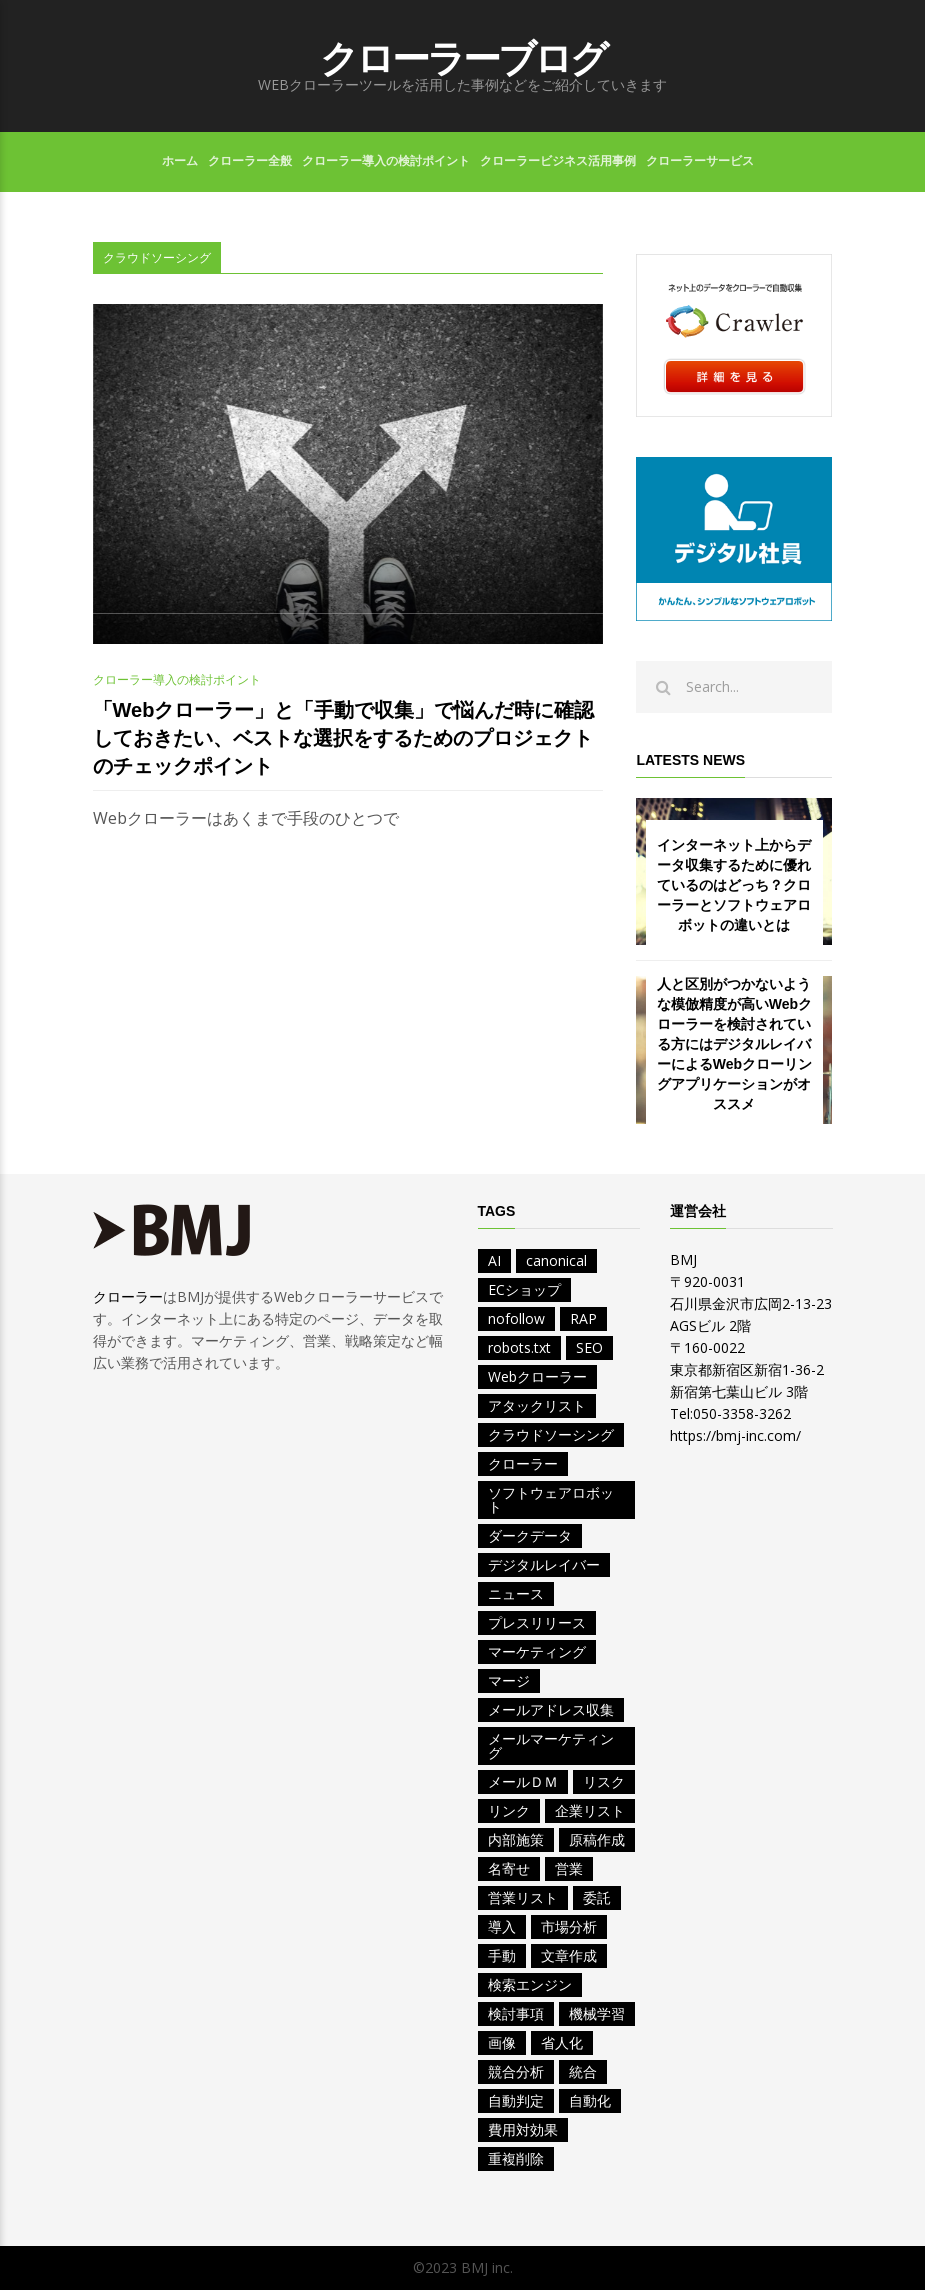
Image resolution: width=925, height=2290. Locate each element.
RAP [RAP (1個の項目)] (583, 1318)
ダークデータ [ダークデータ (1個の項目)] (530, 1535)
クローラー (128, 1296)
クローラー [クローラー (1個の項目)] (523, 1463)
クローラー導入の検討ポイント (386, 161)
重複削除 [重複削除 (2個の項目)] (516, 2158)
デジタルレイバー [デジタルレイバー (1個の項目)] (544, 1564)
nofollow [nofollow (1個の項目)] (516, 1318)
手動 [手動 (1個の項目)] (502, 1955)
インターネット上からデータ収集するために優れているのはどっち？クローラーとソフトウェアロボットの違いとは (734, 885)
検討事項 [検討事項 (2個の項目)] (516, 2013)
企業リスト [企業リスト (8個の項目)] (590, 1810)
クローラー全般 (250, 161)
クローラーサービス (700, 161)
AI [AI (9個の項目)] (494, 1260)
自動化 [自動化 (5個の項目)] (590, 2100)
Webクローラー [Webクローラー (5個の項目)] (537, 1376)
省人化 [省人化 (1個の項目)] (562, 2042)
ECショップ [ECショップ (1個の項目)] (524, 1289)
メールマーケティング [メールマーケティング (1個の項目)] (551, 1745)
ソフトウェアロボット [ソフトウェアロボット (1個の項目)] (551, 1499)
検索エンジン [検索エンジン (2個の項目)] (530, 1984)
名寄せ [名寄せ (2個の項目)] (509, 1868)
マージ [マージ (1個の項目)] (509, 1680)
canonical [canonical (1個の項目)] (556, 1260)
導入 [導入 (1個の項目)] (502, 1926)
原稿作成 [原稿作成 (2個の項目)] (597, 1839)
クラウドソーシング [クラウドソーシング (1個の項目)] (551, 1434)
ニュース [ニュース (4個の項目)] (516, 1593)
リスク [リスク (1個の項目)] (604, 1781)
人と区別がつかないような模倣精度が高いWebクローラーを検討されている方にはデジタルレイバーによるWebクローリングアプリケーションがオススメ (734, 1044)
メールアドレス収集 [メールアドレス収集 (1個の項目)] (551, 1709)
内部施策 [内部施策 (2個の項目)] (516, 1839)
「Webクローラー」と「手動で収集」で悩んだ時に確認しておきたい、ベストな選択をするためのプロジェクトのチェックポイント (344, 738)
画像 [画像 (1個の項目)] (502, 2042)
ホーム (180, 161)
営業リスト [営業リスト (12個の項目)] (523, 1897)
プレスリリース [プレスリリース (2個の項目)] (537, 1622)
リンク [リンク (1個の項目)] (509, 1810)
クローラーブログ (463, 59)
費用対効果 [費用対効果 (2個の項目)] (523, 2129)
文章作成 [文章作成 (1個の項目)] (569, 1955)
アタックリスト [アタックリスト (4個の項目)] (537, 1405)
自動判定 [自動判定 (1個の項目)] (516, 2100)
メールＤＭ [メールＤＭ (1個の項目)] (523, 1781)
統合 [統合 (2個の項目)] (583, 2071)
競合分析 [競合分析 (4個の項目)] (516, 2071)
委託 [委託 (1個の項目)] (597, 1897)
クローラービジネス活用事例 (558, 161)
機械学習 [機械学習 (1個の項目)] (597, 2013)
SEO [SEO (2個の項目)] (589, 1347)
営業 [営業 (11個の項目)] (569, 1868)
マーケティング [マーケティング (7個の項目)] (537, 1651)
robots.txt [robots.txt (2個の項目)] (519, 1347)
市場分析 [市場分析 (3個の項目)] (569, 1926)
